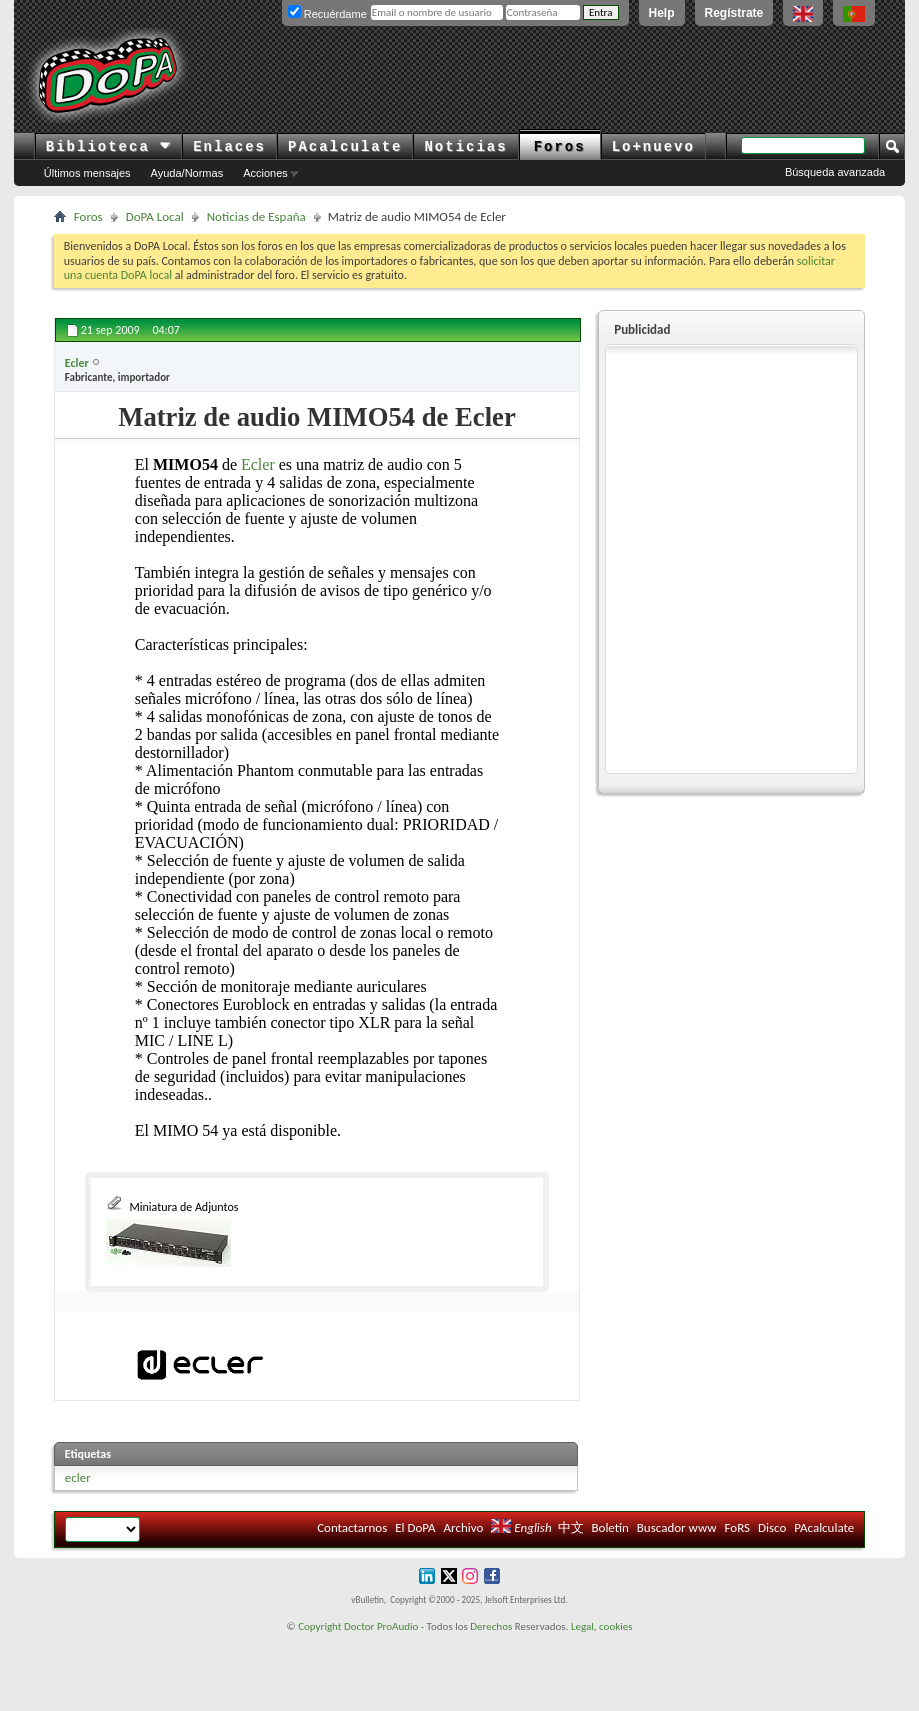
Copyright (319, 1626)
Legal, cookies (602, 1626)
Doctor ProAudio (381, 1626)
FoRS (738, 1527)
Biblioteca (108, 147)
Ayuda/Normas (187, 173)
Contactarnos (352, 1527)
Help (662, 13)
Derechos (491, 1626)
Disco (772, 1527)
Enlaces (229, 147)
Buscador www (677, 1527)
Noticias (465, 147)
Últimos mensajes (87, 173)
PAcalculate (345, 147)
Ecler (258, 464)
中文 (571, 1527)
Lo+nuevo (653, 147)
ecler (78, 1477)
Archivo (464, 1527)
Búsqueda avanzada (835, 172)
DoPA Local (155, 216)
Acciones (265, 173)
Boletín (609, 1527)
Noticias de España (256, 216)
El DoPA (415, 1527)
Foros (560, 147)
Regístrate (734, 13)
